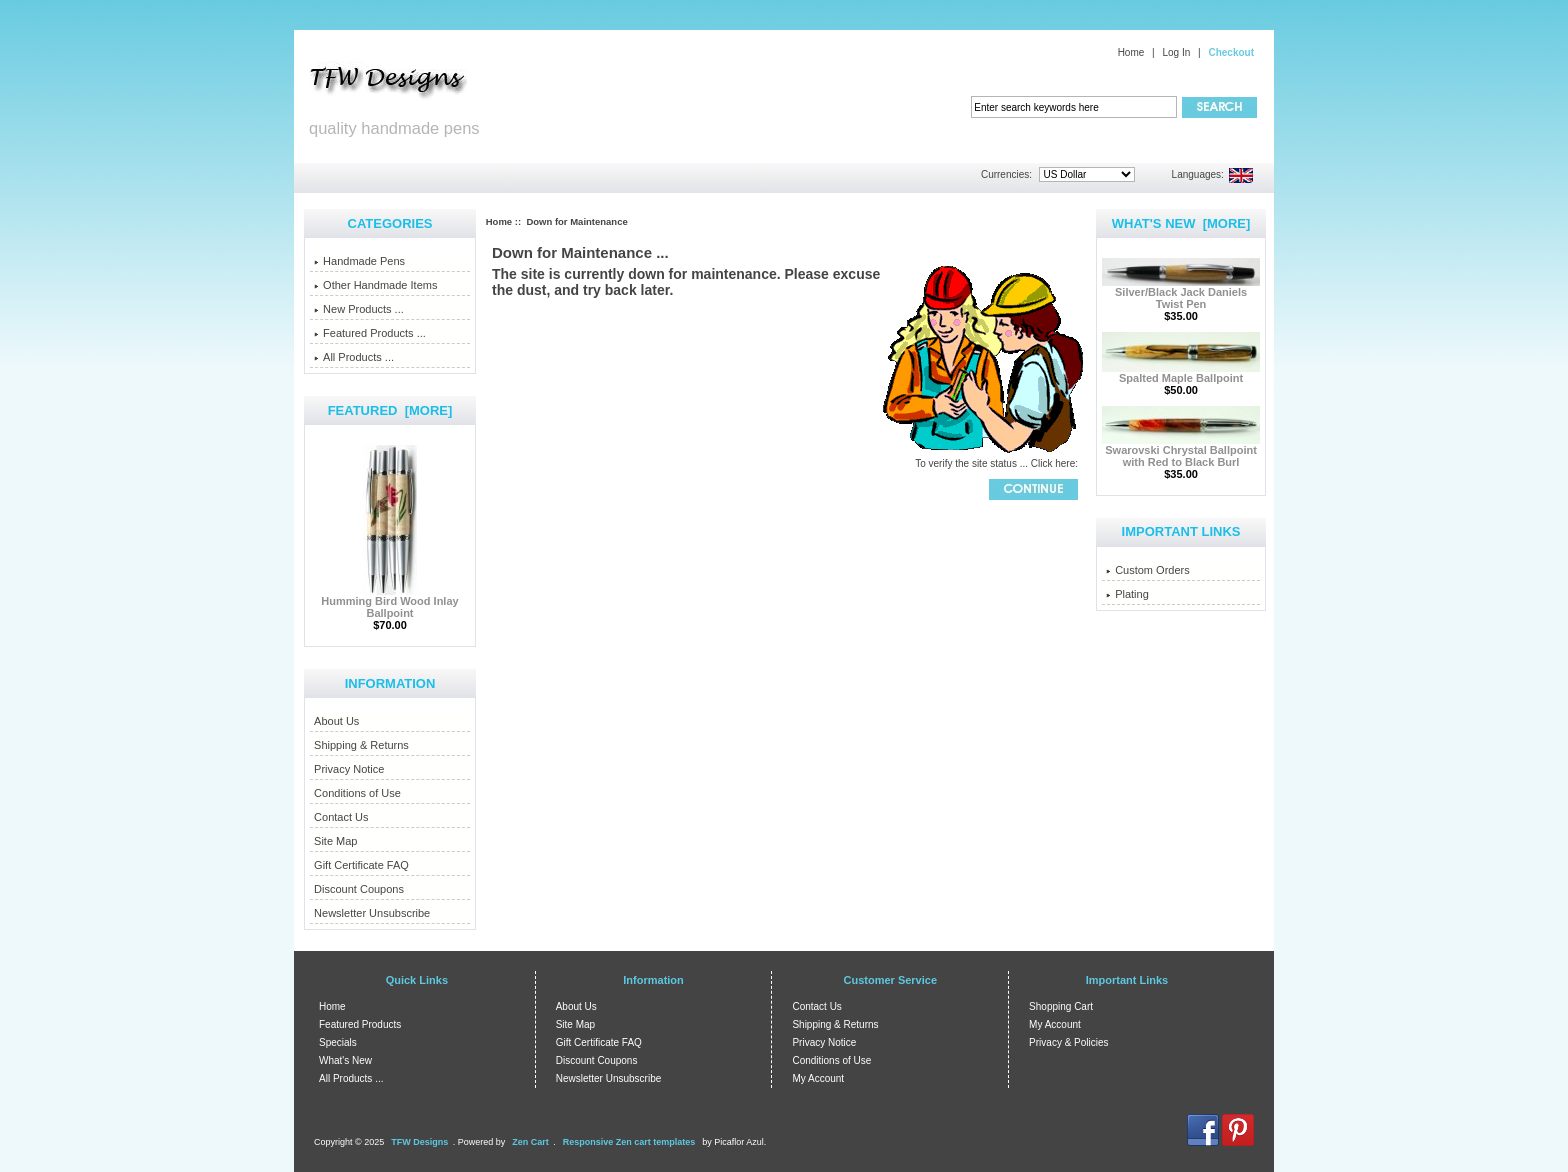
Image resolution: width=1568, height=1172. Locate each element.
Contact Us (341, 817)
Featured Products (360, 1024)
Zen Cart (530, 1142)
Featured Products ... (370, 333)
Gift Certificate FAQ (361, 865)
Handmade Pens (359, 261)
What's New (345, 1060)
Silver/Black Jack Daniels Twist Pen (1181, 293)
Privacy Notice (349, 769)
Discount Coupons (359, 889)
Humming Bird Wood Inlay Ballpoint (389, 602)
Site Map (335, 841)
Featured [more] (390, 410)
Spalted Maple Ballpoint (1181, 373)
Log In (1176, 52)
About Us (336, 721)
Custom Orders (1148, 570)
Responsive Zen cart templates (629, 1142)
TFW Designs (419, 1142)
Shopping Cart (1061, 1006)
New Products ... (359, 309)
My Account (818, 1078)
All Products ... (354, 357)
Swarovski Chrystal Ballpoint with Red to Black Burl (1181, 451)
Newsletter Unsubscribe (372, 913)
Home (1131, 52)
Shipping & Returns (361, 745)
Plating (1127, 594)
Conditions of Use (357, 793)
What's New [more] (1181, 223)
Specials (338, 1042)
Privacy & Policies (1068, 1042)
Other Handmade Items (375, 285)
